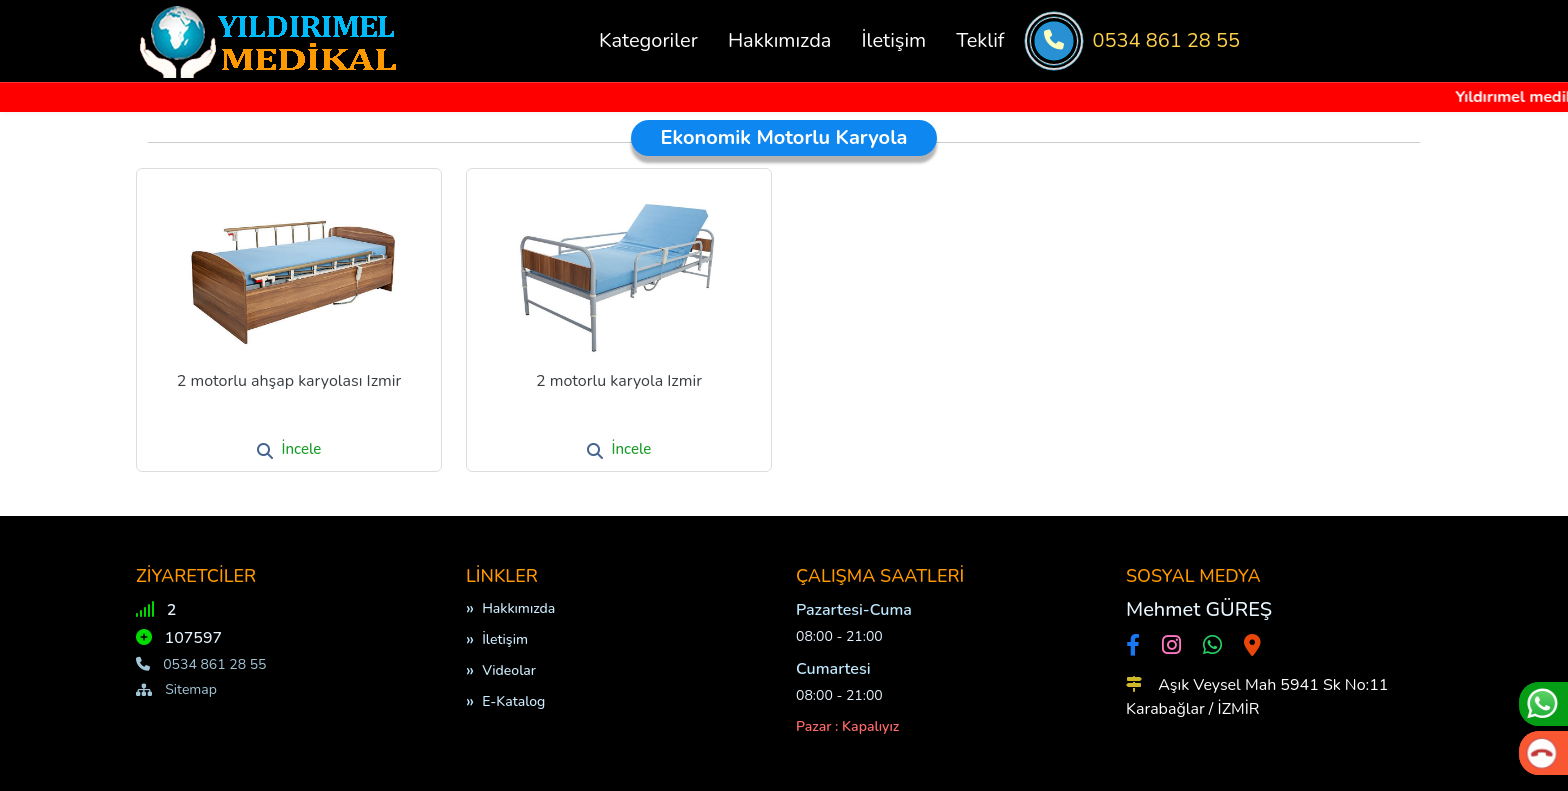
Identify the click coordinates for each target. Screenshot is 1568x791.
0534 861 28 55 (1166, 40)
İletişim (893, 40)
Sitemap (176, 689)
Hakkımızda (780, 40)
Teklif (980, 40)
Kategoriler (648, 40)
